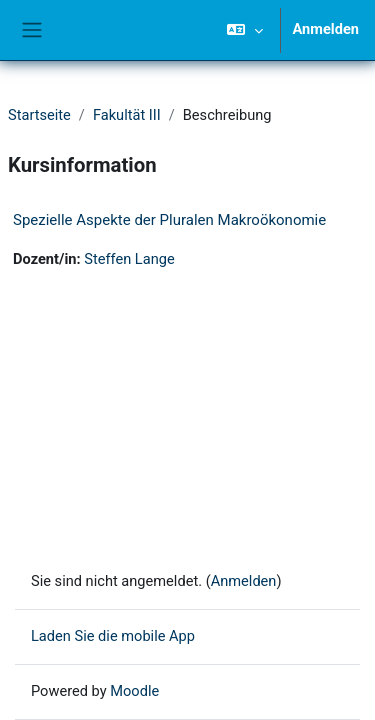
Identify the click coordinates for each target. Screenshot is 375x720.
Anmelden (326, 29)
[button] (244, 30)
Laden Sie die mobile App (113, 636)
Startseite (39, 115)
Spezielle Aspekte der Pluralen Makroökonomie (169, 220)
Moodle (134, 691)
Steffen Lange (129, 259)
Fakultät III (127, 115)
